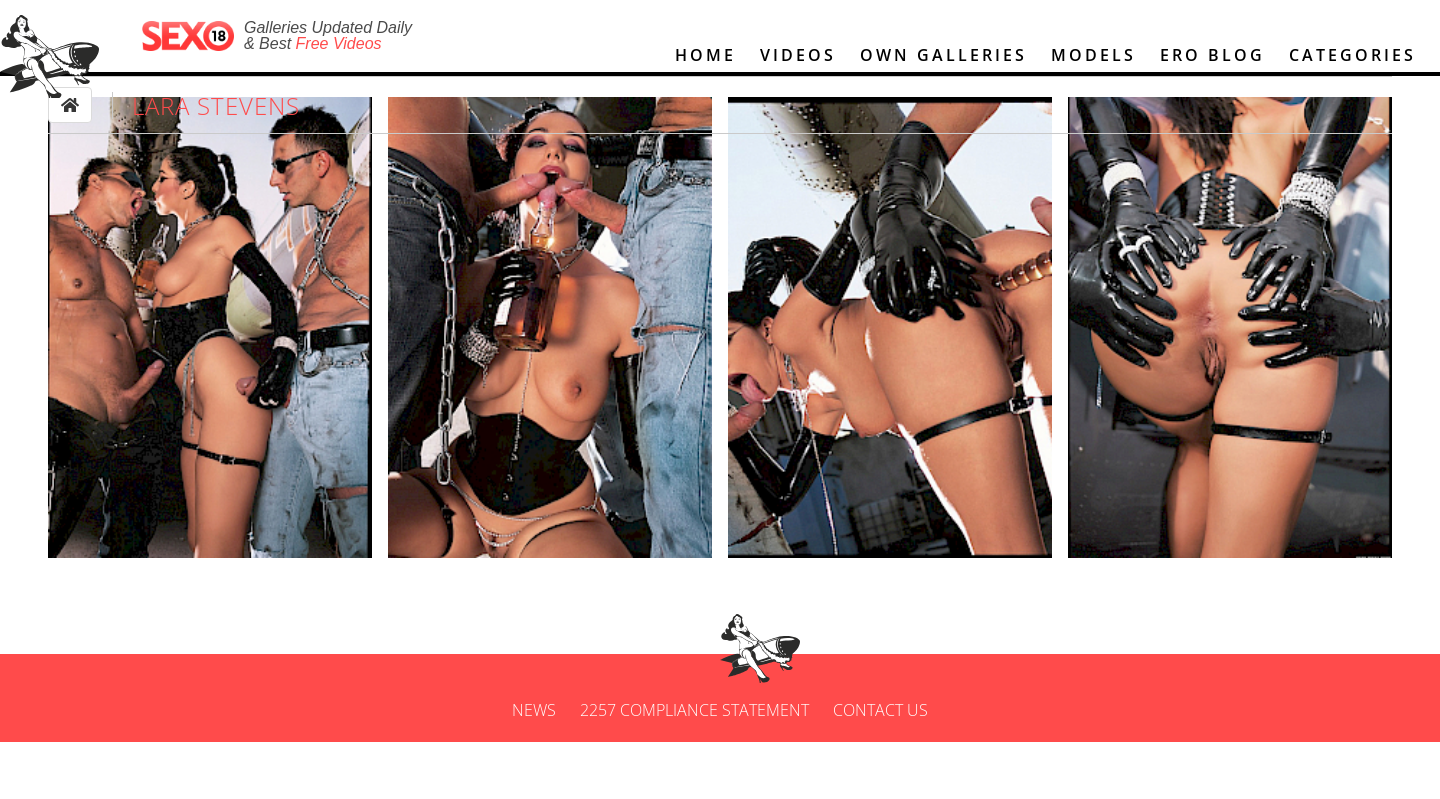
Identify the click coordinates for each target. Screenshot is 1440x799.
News (534, 767)
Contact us (880, 767)
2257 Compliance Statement (694, 767)
